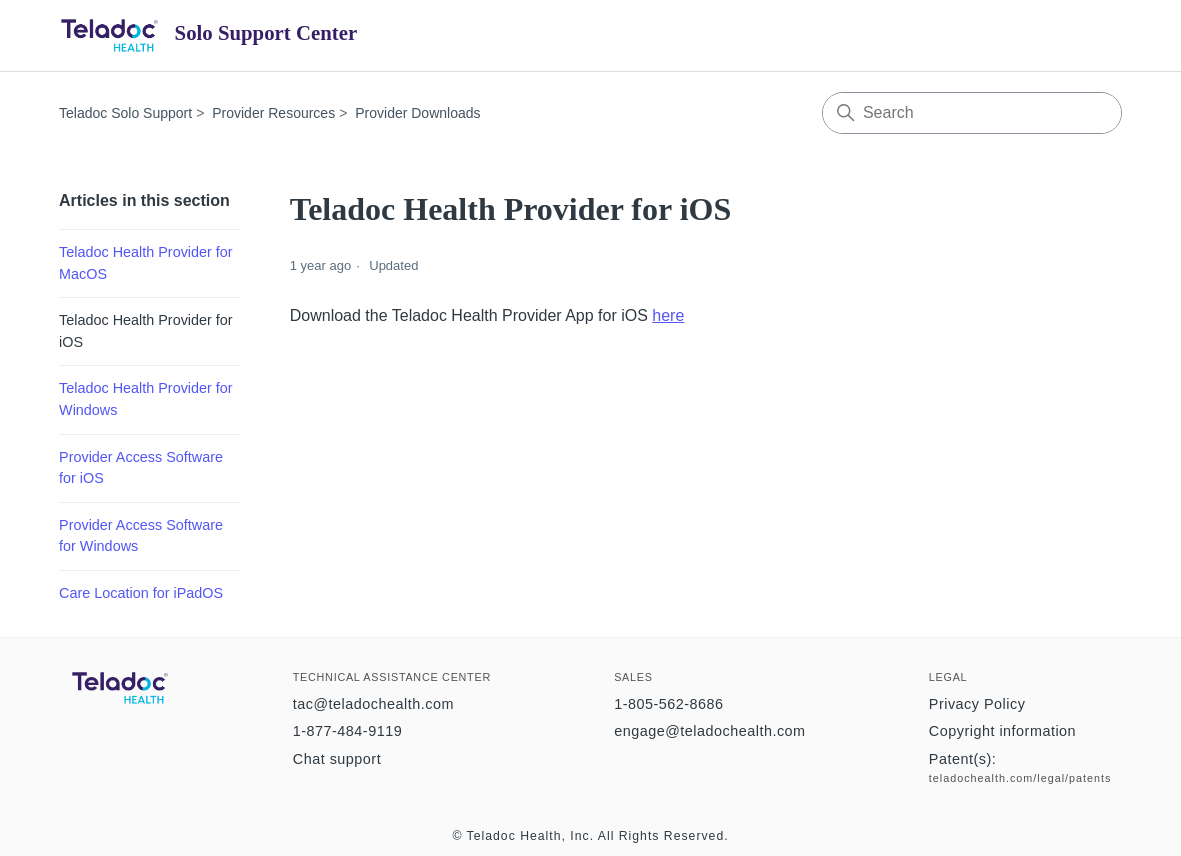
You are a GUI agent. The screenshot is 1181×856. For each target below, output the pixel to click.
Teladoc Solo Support (125, 113)
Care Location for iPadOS (141, 593)
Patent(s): (962, 759)
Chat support (337, 759)
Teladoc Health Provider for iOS (146, 331)
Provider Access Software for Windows (141, 536)
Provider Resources (273, 113)
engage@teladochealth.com (709, 731)
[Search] (972, 113)
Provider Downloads (417, 113)
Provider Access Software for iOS (141, 468)
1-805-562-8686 (668, 704)
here (668, 315)
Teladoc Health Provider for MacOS (146, 263)
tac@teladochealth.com (373, 704)
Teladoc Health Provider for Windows (146, 399)
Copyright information (1002, 731)
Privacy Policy (977, 704)
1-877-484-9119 (347, 731)
